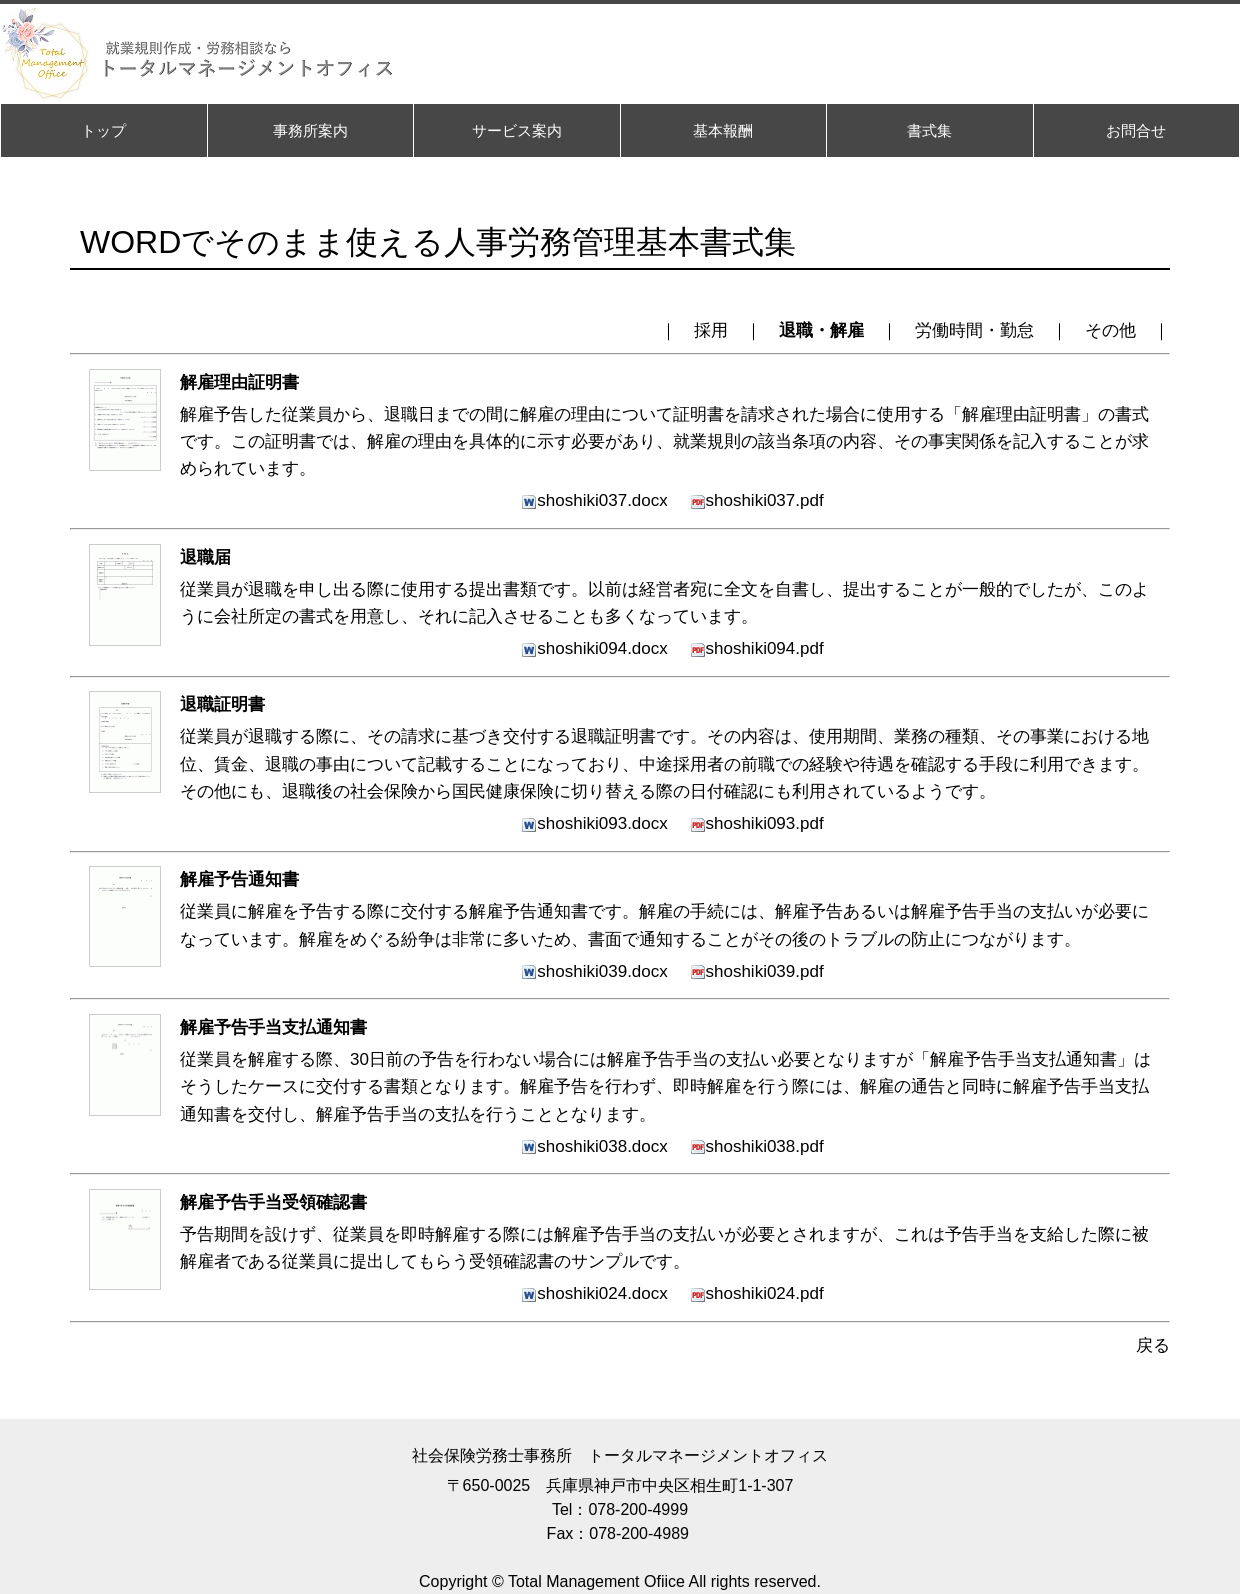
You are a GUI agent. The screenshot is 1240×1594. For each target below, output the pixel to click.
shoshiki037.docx (594, 500)
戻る (1153, 1345)
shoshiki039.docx (594, 971)
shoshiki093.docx (594, 823)
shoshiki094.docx (594, 648)
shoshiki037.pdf (757, 500)
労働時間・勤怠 (974, 330)
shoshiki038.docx (594, 1146)
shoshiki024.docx (594, 1293)
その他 (1110, 330)
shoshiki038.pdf (757, 1146)
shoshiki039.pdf (757, 971)
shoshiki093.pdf (757, 823)
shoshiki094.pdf (757, 648)
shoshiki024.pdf (757, 1293)
